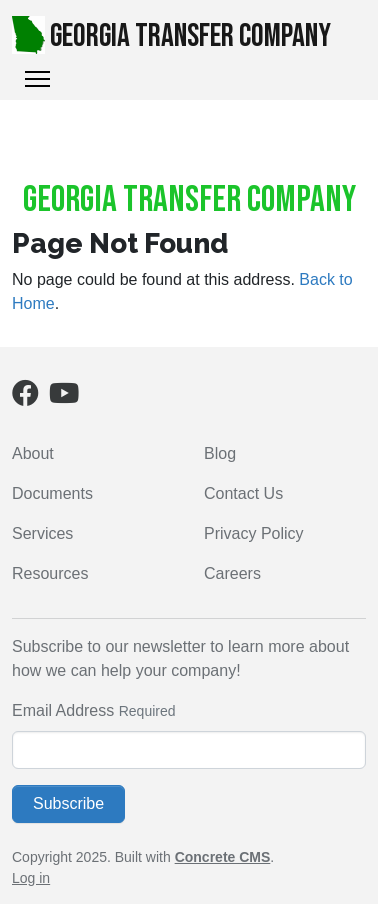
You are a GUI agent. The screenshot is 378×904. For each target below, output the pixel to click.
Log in (31, 878)
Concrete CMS (223, 857)
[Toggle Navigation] (37, 79)
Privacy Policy (254, 533)
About (33, 453)
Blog (220, 453)
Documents (52, 493)
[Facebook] (25, 397)
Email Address (63, 710)
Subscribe (68, 803)
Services (42, 533)
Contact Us (243, 493)
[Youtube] (64, 397)
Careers (232, 573)
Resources (50, 573)
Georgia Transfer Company (171, 36)
